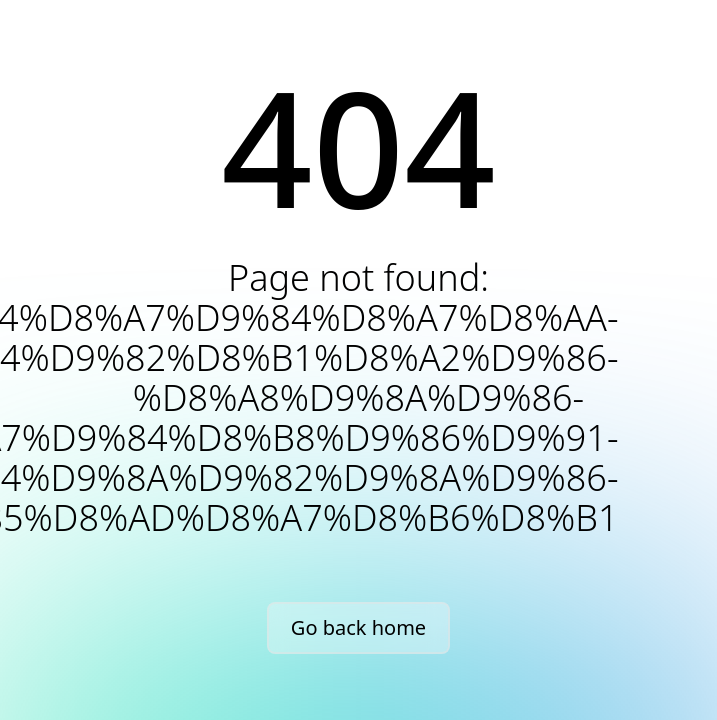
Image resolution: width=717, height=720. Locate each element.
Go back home (358, 627)
